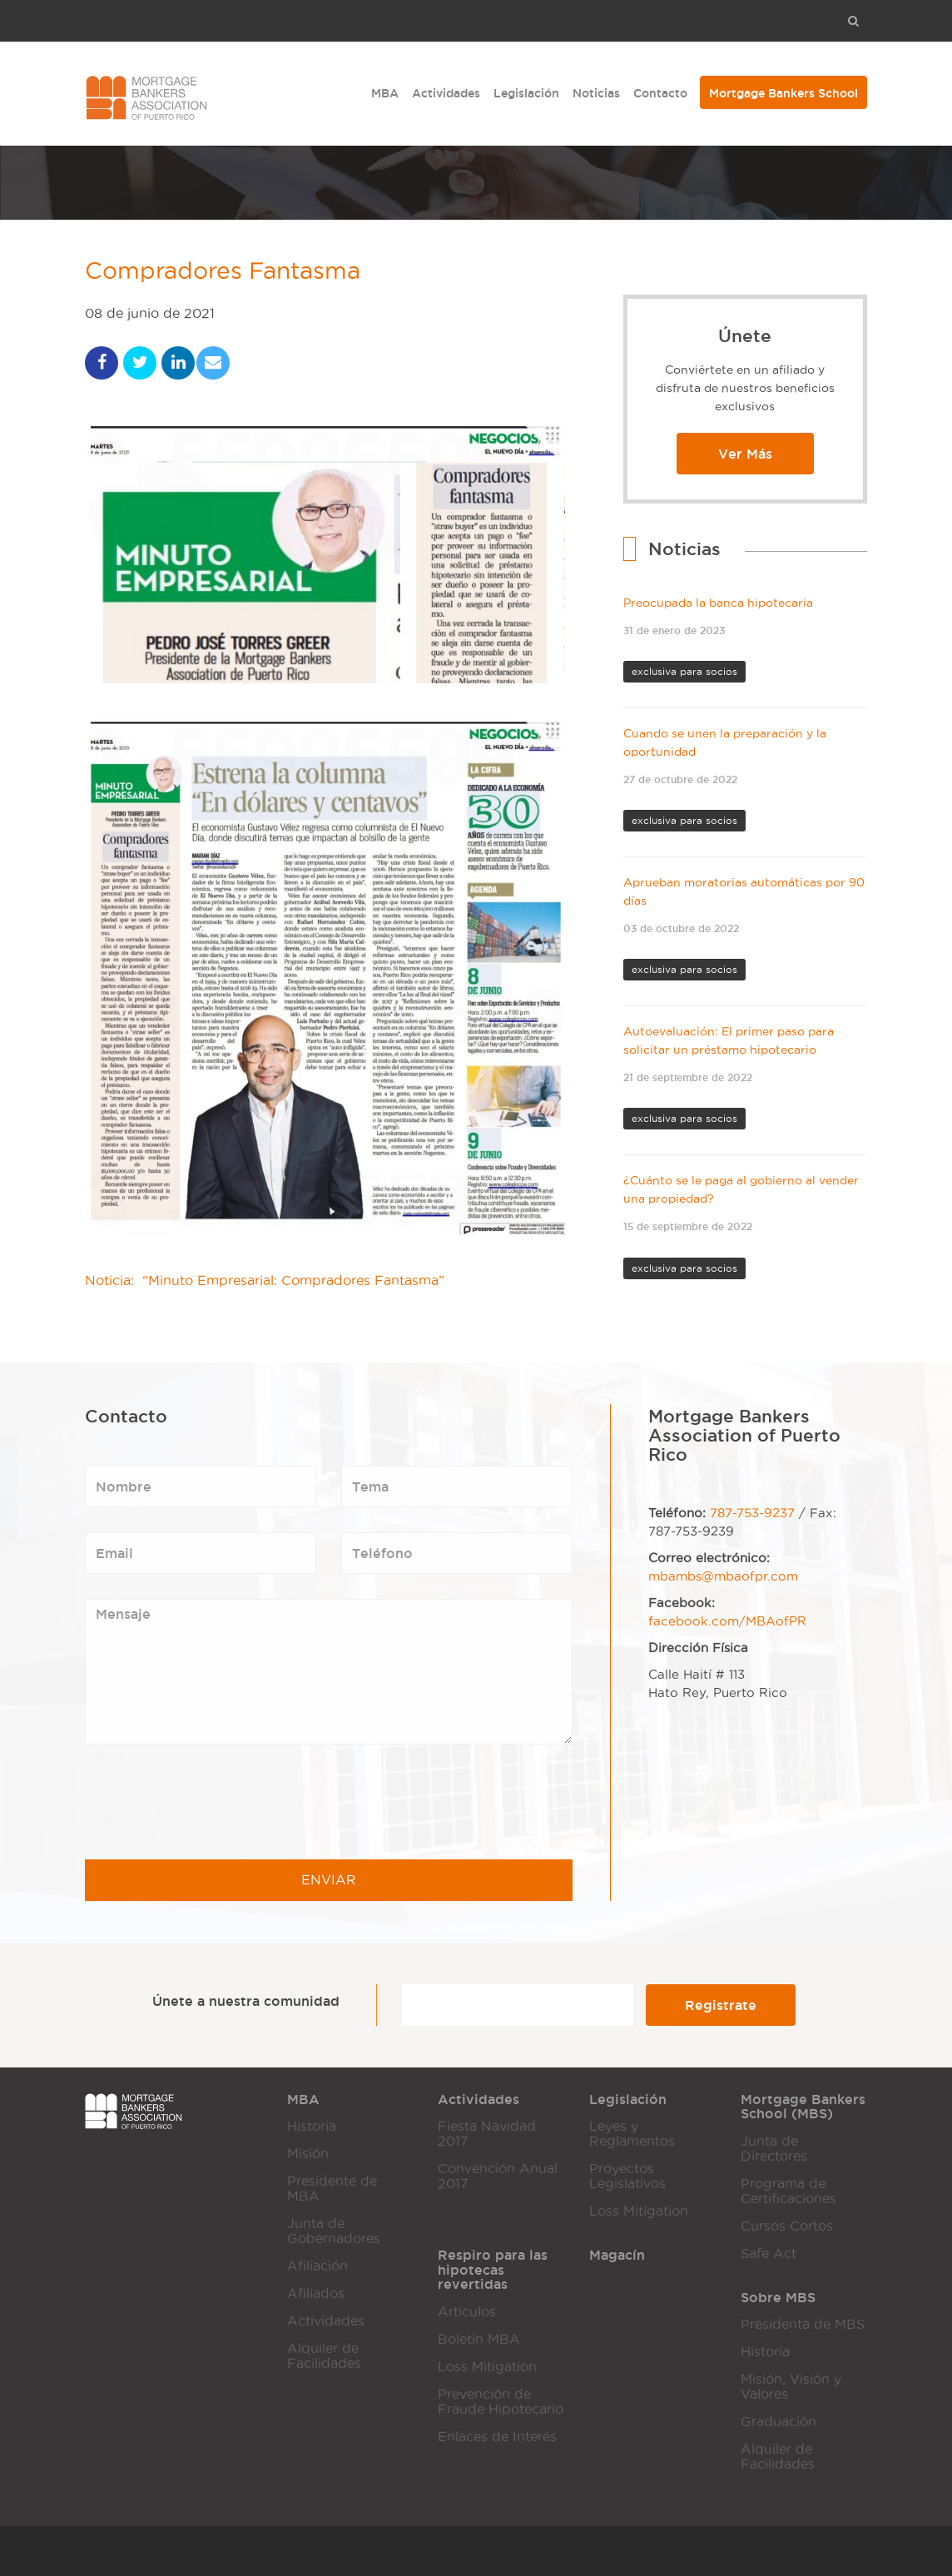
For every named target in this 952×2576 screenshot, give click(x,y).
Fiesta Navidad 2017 (487, 2133)
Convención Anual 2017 (498, 2176)
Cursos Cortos (787, 2226)
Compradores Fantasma (232, 273)
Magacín (617, 2254)
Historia (311, 2126)
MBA (385, 93)
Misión (308, 2154)
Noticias (596, 93)
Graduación (778, 2422)
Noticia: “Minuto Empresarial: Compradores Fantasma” (264, 1284)
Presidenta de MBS (803, 2324)
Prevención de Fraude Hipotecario (500, 2401)
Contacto (660, 93)
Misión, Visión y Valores (791, 2386)
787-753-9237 (752, 1513)
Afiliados (316, 2293)
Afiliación (317, 2266)
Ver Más (745, 453)
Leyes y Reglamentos (632, 2133)
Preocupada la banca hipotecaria (718, 603)
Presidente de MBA (332, 2188)
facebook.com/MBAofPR (727, 1621)
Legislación (526, 93)
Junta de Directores (774, 2148)
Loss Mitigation (638, 2211)
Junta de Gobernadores (333, 2231)
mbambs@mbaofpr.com (723, 1576)
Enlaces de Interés (497, 2437)
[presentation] (211, 1801)
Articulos (467, 2312)
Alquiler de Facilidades (324, 2355)
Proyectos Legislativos (627, 2176)
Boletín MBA (479, 2339)
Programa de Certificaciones (788, 2191)
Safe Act (768, 2253)
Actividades (446, 93)
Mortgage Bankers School (783, 93)
